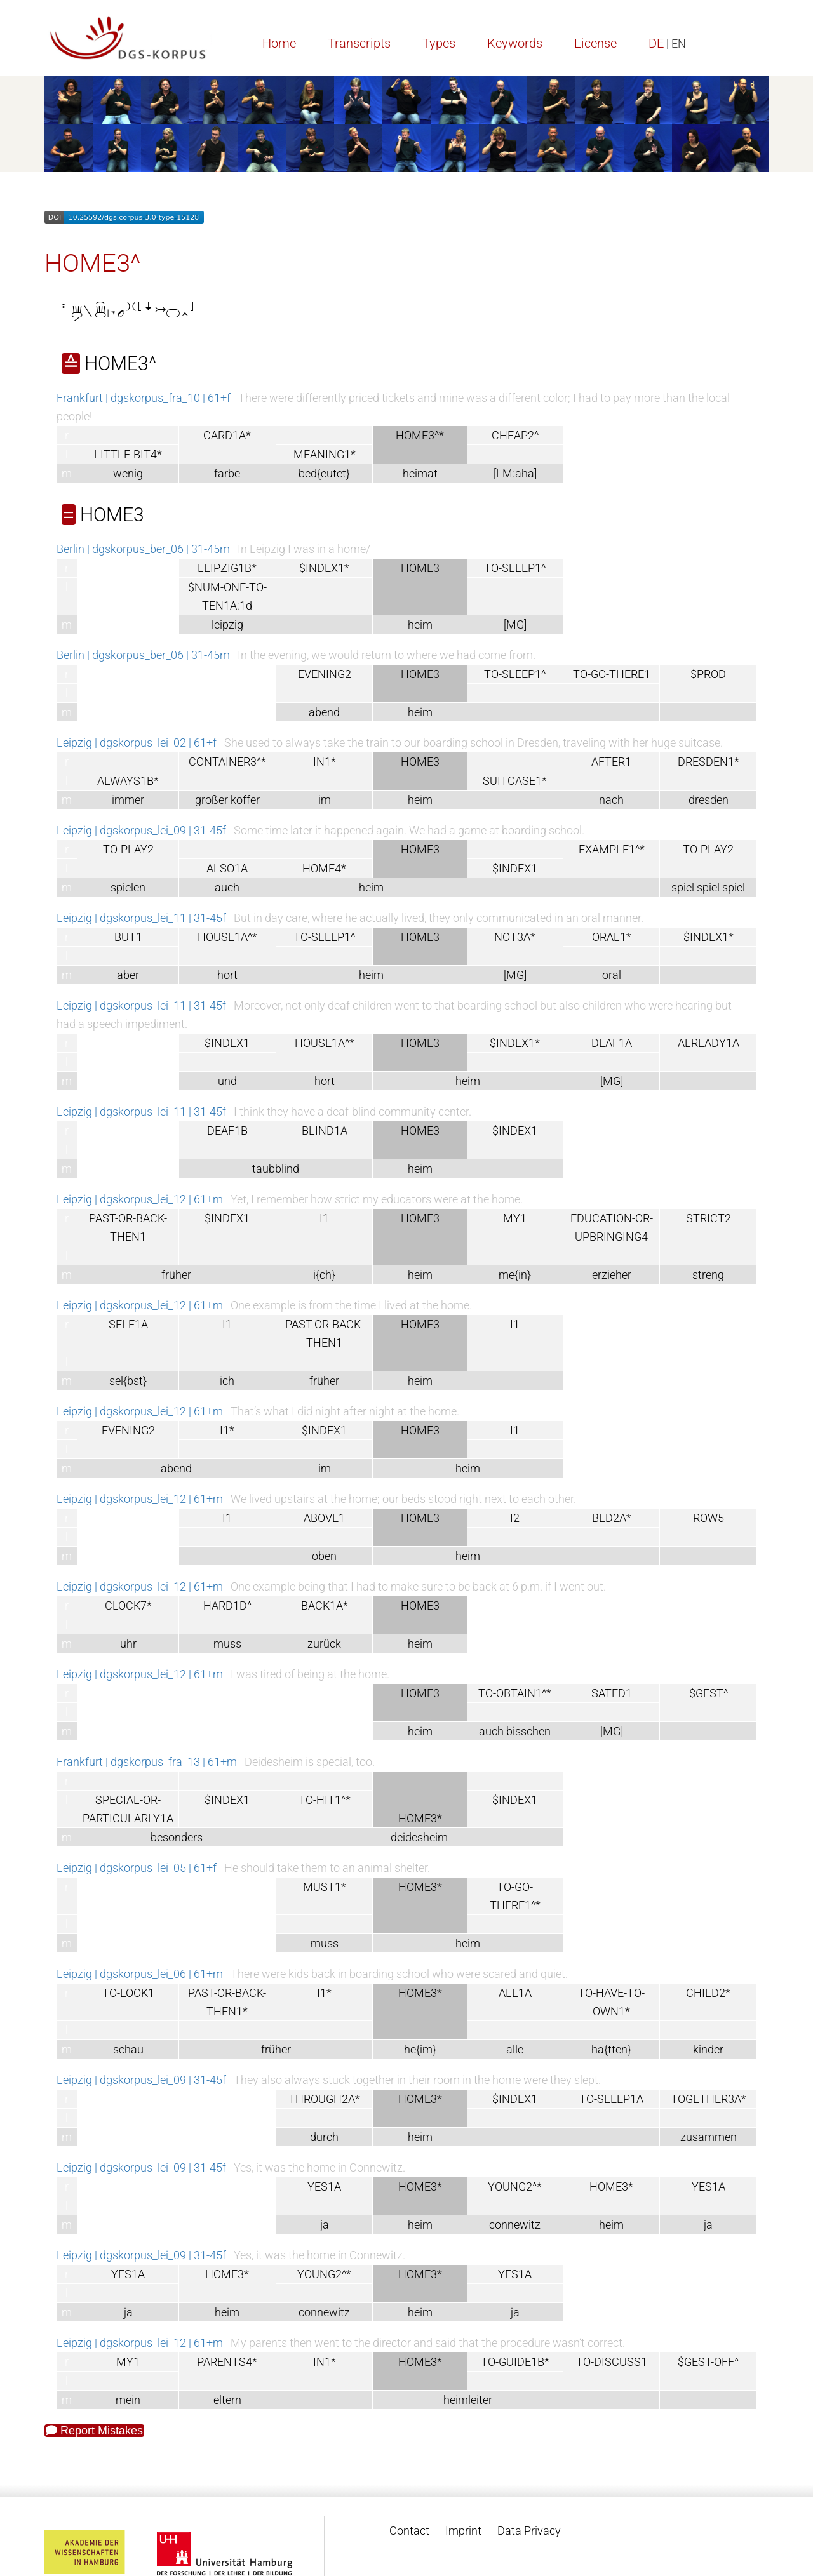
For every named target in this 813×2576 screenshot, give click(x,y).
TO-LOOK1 (128, 1992)
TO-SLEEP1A (611, 2099)
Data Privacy (529, 2530)
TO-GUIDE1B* (515, 2361)
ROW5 (708, 1518)
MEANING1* (324, 454)
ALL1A (515, 1992)
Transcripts (359, 43)
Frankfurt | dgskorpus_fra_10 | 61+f (144, 397)
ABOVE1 (324, 1518)
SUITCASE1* (515, 780)
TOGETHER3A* (708, 2099)
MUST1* (324, 1886)
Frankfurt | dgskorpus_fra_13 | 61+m (147, 1761)
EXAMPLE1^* (612, 849)
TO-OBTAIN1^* (514, 1693)
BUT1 (128, 937)
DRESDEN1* (708, 761)
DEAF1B (227, 1130)
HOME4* (324, 868)
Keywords (514, 43)
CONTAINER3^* (227, 761)
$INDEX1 (514, 868)
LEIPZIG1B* (227, 568)
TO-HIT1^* (325, 1799)
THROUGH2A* (324, 2099)
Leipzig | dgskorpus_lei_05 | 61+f (137, 1867)
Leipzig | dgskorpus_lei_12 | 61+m (140, 1199)
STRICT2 (708, 1218)
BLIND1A (324, 1130)
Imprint (463, 2530)
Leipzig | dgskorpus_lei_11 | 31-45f (141, 917)
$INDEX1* (324, 568)
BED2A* (611, 1518)
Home (279, 43)
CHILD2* (708, 1992)
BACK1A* (324, 1605)
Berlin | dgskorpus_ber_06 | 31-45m (143, 549)
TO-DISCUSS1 (611, 2361)
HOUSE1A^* (227, 937)
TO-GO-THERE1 (611, 674)
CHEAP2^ (515, 435)
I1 (324, 1218)
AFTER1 (611, 761)
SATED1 (611, 1693)
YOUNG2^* (515, 2186)
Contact (409, 2530)
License (595, 43)
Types (438, 43)
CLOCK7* (128, 1605)
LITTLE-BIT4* (128, 454)
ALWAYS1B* (128, 780)
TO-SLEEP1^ (515, 568)
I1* (227, 1430)
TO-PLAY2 (128, 849)
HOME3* (611, 2186)
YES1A (324, 2186)
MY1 (515, 1218)
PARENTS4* (227, 2361)
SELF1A (128, 1324)
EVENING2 (324, 674)
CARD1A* (227, 435)
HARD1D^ (227, 1605)
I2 (515, 1518)
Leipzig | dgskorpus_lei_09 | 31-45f (141, 830)
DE (656, 43)
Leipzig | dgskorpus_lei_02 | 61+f (137, 742)
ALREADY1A (708, 1043)
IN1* (324, 761)
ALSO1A (227, 868)
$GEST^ (708, 1693)
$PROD (708, 674)
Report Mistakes (94, 2430)
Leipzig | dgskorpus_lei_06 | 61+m (140, 1973)
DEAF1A (611, 1043)
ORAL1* (611, 937)
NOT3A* (514, 937)
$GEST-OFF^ (708, 2361)
